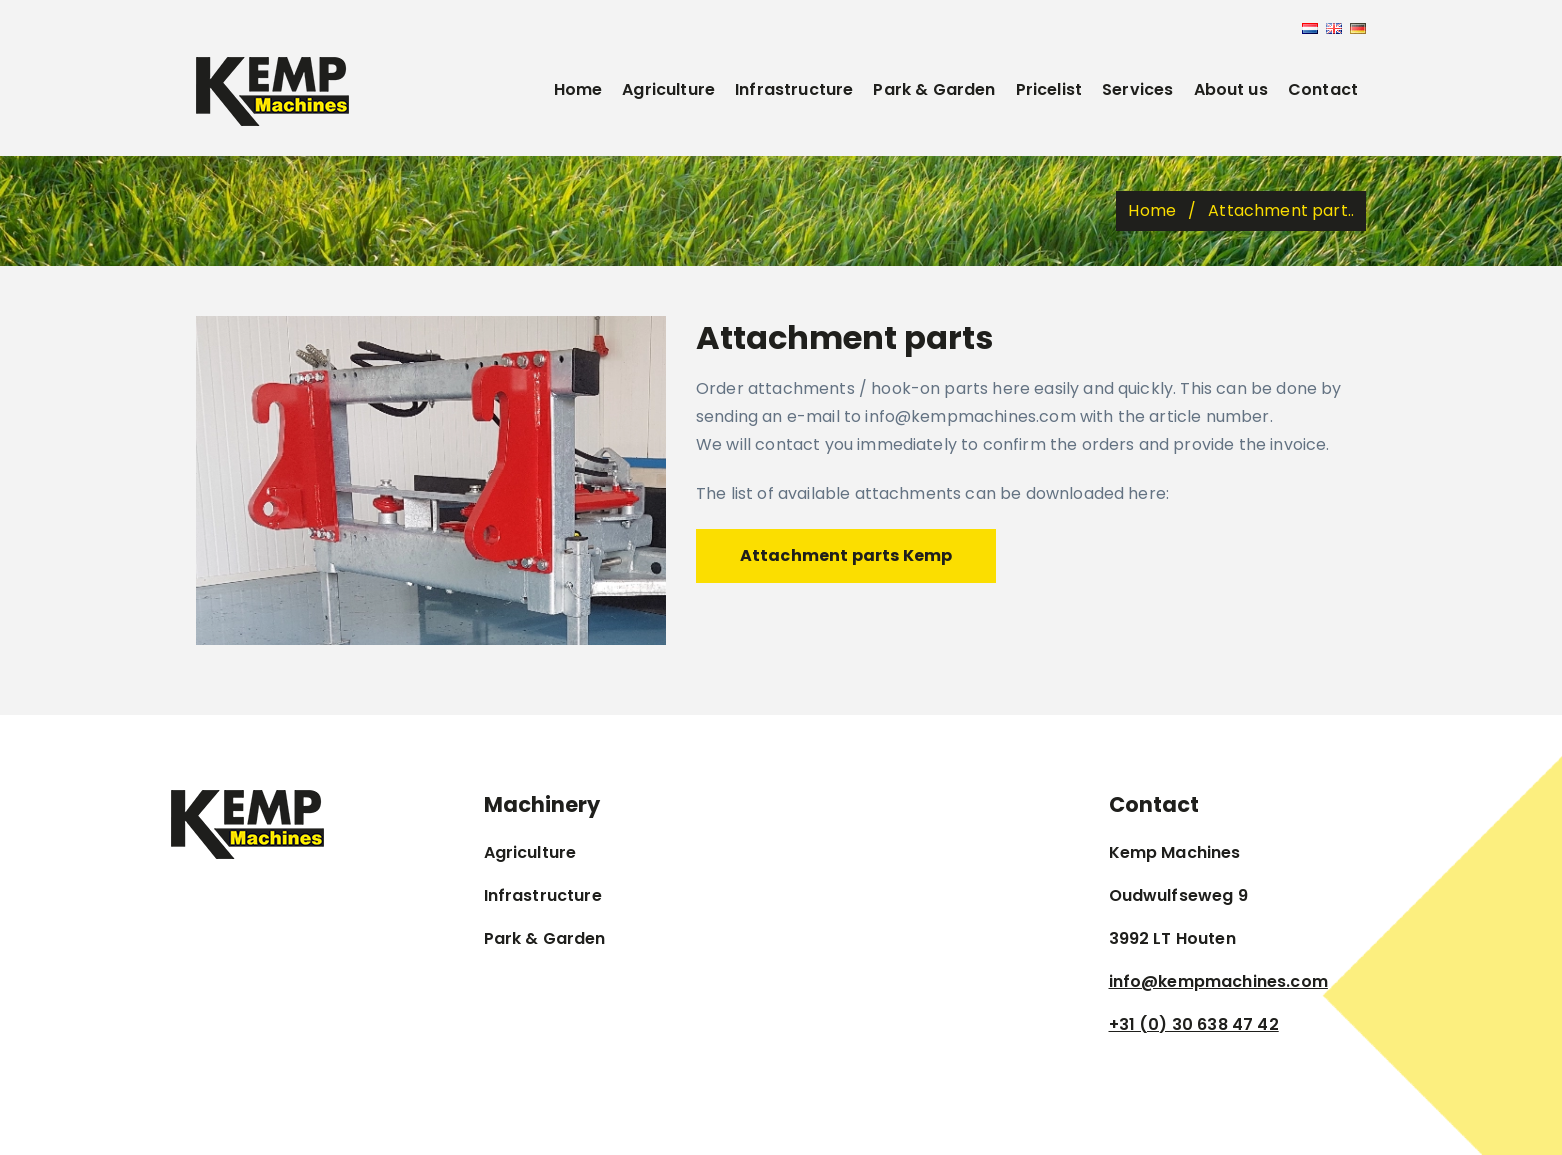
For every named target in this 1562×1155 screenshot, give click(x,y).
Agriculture (668, 89)
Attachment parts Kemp (846, 555)
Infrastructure (794, 89)
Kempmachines (859, 803)
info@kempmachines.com (1218, 981)
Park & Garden (934, 89)
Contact (1323, 89)
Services (1137, 89)
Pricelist (1049, 89)
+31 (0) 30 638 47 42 (1194, 1024)
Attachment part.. (1281, 210)
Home (578, 89)
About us (1231, 89)
